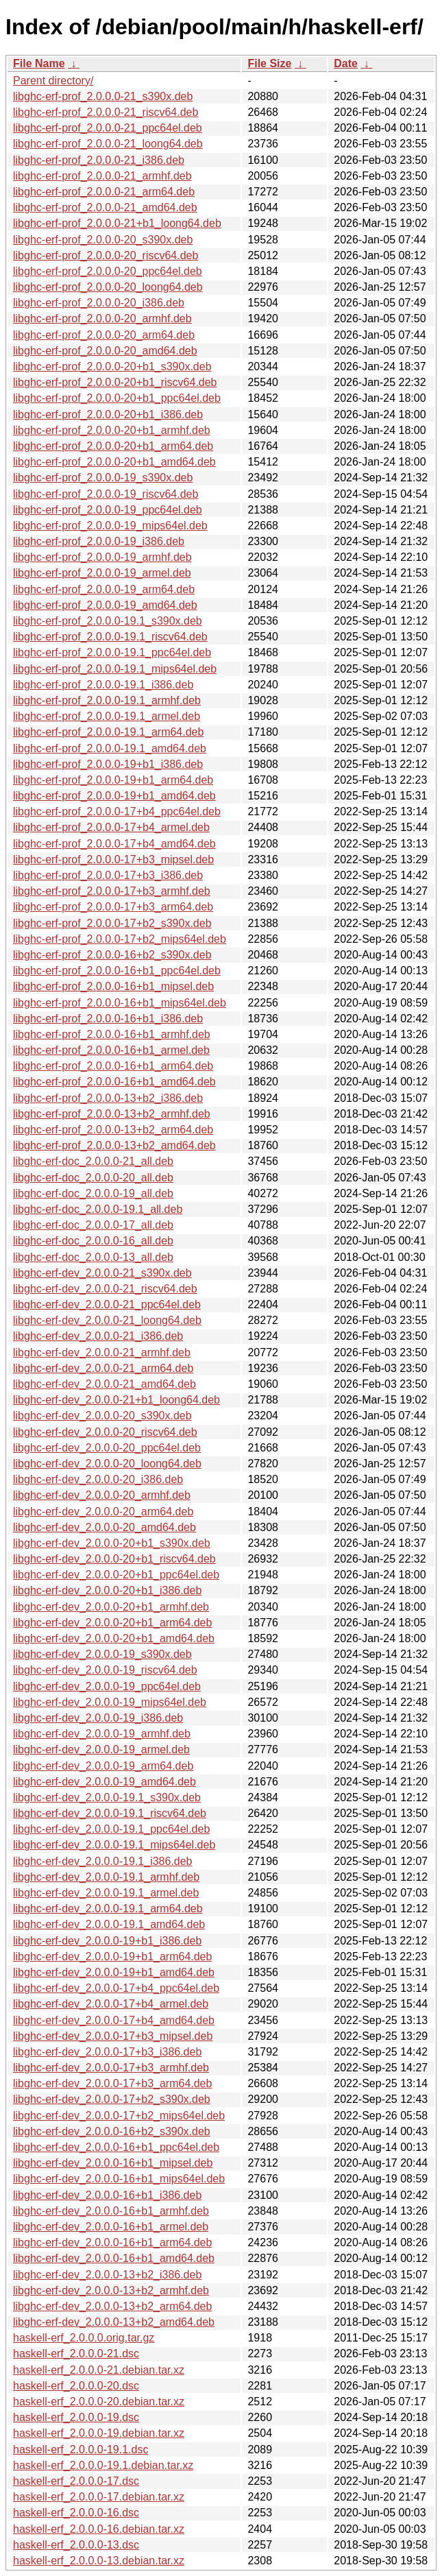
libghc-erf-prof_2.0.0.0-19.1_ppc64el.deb (112, 652)
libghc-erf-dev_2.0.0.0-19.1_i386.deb (103, 1861)
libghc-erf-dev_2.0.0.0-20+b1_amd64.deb (113, 1638)
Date (346, 63)
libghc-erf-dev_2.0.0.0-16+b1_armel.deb (110, 2226)
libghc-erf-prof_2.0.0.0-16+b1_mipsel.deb (113, 986)
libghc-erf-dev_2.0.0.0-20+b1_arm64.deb (112, 1622)
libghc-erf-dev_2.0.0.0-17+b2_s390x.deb (111, 2099)
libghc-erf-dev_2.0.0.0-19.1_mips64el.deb (114, 1845)
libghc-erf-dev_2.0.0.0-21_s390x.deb (102, 1273)
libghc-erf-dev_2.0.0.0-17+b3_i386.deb (107, 2052)
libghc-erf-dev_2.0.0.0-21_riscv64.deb (105, 1289)
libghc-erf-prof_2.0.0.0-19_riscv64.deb (105, 494)
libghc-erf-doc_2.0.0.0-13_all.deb (93, 1257)
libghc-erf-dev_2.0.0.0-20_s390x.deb (102, 1415)
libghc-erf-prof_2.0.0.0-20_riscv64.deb (105, 255)
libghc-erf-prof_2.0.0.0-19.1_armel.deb (106, 716)
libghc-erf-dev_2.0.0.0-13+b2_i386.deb (107, 2274)
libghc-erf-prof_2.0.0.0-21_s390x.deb (103, 96)
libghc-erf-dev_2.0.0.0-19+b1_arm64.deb (112, 1956)
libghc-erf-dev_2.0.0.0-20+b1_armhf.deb (111, 1607)
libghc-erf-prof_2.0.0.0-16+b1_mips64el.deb (119, 1003)
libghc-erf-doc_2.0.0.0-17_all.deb (93, 1225)
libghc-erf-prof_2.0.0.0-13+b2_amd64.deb (114, 1145)
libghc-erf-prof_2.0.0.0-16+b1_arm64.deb (113, 1066)
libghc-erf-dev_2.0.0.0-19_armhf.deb (102, 1734)
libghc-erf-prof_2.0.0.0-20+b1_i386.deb (108, 414)
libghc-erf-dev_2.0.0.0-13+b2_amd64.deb (113, 2322)
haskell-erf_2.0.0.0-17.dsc (76, 2481)
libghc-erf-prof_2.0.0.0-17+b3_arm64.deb (113, 907)
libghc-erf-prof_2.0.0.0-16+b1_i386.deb (108, 1018)
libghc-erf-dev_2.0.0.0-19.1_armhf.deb (106, 1877)
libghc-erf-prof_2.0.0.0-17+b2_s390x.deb (112, 923)
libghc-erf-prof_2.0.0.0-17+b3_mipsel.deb (113, 859)
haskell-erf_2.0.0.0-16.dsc (76, 2512)
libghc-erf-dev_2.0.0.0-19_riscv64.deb (105, 1670)
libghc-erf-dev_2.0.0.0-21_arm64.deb (103, 1368)
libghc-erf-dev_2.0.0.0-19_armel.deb (101, 1749)
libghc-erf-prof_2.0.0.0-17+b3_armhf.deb (111, 891)
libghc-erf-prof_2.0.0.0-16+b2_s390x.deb (112, 955)
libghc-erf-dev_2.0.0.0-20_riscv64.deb (105, 1432)
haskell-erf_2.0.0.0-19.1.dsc (80, 2449)
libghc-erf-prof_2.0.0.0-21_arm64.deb (104, 191)
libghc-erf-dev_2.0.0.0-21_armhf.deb (102, 1352)
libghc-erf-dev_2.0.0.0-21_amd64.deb (104, 1384)
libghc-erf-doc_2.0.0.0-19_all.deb (93, 1193)
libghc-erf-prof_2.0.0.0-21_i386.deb (98, 160)
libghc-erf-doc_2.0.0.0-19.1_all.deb (97, 1209)
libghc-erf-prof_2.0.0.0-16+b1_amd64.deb (114, 1081)
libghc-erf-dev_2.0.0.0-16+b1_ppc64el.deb (116, 2147)
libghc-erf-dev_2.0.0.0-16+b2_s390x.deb (111, 2131)
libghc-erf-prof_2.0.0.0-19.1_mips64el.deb (115, 669)
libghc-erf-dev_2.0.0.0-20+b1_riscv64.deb (114, 1559)
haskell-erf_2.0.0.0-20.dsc (76, 2386)
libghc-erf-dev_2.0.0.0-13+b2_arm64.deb (112, 2306)
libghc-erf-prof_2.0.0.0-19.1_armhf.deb (107, 700)
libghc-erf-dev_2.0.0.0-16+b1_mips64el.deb (119, 2178)
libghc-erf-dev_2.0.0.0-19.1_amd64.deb (109, 1924)
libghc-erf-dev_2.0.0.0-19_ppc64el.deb (107, 1686)
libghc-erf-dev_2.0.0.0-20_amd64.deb (104, 1527)
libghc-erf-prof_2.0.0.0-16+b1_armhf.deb (111, 1034)
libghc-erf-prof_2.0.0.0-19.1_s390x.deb (107, 621)
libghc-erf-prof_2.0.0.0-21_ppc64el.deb (107, 128)
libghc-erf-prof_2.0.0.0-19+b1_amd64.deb (114, 796)
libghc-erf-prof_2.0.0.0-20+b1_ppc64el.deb (117, 398)
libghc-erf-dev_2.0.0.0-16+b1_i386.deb (107, 2195)
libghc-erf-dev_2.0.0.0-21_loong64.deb (107, 1320)
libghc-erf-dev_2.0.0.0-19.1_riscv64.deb (109, 1813)
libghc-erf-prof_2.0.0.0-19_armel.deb (102, 573)
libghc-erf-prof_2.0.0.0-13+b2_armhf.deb (111, 1114)
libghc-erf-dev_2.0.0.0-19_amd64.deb (104, 1781)
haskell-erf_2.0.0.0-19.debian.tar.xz (98, 2433)
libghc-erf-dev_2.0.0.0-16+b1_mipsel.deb (112, 2163)
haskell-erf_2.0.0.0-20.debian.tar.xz (98, 2401)
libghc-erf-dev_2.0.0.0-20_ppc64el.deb (107, 1448)
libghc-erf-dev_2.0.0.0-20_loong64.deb (107, 1463)
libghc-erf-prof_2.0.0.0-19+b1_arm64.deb (113, 780)
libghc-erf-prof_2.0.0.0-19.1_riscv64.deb (110, 636)
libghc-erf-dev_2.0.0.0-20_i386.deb (98, 1479)
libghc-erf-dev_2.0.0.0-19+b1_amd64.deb (113, 1972)
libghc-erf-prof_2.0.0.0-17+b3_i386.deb (108, 875)
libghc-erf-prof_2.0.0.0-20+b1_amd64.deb (114, 462)
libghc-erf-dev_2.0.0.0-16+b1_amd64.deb (113, 2258)
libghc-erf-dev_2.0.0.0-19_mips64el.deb (109, 1702)
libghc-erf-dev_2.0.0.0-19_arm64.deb (103, 1766)
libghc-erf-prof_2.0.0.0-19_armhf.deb (102, 557)
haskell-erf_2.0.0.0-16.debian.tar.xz (98, 2529)
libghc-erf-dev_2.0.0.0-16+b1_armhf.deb (111, 2211)
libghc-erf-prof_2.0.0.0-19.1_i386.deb (103, 684)
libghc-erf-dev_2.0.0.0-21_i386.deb (98, 1336)
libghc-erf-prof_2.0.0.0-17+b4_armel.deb (111, 827)
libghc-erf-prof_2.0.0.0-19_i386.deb (98, 541)
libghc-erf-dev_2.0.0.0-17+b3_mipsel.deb (112, 2036)
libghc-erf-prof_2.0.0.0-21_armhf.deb (102, 176)
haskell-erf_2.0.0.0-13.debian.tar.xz (98, 2560)
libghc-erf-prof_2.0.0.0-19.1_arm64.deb (108, 732)
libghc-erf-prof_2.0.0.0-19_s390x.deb (103, 477)
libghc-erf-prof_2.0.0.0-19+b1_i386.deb (108, 764)
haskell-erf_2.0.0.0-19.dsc (76, 2417)
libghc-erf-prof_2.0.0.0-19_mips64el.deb (110, 525)
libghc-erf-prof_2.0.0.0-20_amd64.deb (105, 351)
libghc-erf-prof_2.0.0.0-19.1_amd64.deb (109, 748)
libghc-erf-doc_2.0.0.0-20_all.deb (93, 1177)
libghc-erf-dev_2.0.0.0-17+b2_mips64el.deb (119, 2115)
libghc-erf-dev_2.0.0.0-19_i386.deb (98, 1718)
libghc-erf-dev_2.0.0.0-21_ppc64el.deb (107, 1304)
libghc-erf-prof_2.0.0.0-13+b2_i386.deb (108, 1098)
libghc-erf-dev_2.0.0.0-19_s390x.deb (102, 1654)
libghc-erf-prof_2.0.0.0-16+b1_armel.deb (111, 1050)
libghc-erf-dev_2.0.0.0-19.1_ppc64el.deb (111, 1829)
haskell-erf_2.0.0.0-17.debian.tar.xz (98, 2497)
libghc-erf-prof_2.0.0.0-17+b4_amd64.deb (114, 844)
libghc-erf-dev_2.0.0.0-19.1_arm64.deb (108, 1908)
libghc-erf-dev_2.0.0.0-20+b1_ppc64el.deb (116, 1574)
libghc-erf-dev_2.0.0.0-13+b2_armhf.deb (111, 2290)
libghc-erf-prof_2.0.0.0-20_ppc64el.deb (107, 271)
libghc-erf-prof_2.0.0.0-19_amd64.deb (105, 605)
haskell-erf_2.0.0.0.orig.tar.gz (83, 2338)
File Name (39, 63)
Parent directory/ (53, 80)
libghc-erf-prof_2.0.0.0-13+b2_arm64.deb (113, 1129)
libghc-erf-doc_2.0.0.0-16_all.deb (93, 1241)
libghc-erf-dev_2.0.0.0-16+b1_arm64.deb (112, 2242)
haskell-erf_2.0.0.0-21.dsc (76, 2353)
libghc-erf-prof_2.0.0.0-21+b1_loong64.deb (117, 223)
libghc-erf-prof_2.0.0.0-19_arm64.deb (104, 589)
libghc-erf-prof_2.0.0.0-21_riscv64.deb (105, 112)
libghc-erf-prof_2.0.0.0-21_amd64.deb (105, 207)
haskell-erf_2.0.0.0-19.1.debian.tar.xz (103, 2465)
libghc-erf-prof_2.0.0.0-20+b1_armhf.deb (111, 430)
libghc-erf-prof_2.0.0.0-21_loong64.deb (108, 143)
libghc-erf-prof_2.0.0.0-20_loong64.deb (108, 287)
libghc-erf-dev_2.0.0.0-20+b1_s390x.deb (111, 1543)
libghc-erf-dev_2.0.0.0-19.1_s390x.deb (107, 1797)
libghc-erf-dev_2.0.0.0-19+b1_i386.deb (107, 1941)
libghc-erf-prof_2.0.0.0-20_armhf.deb (102, 318)
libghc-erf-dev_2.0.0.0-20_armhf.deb (102, 1495)
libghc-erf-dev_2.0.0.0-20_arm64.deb (103, 1511)
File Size (269, 63)
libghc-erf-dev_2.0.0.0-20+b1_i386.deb (107, 1590)
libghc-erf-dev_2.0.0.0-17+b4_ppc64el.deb (116, 1988)
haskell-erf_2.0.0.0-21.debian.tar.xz (98, 2370)
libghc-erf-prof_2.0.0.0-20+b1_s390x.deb (112, 366)
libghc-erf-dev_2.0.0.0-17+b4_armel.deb (110, 2004)
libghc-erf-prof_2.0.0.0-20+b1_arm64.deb (113, 446)
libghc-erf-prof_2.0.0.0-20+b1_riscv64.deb (115, 382)
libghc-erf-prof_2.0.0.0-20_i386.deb (98, 303)
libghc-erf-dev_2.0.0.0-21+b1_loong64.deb (116, 1400)
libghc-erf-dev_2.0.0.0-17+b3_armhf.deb (111, 2067)
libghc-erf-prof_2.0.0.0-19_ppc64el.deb (107, 510)
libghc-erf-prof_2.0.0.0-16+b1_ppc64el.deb (117, 970)
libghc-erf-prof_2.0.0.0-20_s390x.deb (103, 239)
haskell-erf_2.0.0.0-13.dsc (76, 2545)
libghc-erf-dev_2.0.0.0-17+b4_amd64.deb (113, 2020)
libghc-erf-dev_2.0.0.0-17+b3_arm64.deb (112, 2083)
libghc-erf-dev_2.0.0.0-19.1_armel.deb (106, 1893)
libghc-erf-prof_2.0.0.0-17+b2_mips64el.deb (119, 939)
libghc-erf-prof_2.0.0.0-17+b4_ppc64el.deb (117, 811)
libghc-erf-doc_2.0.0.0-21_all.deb (93, 1161)
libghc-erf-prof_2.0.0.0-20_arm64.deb (104, 335)
